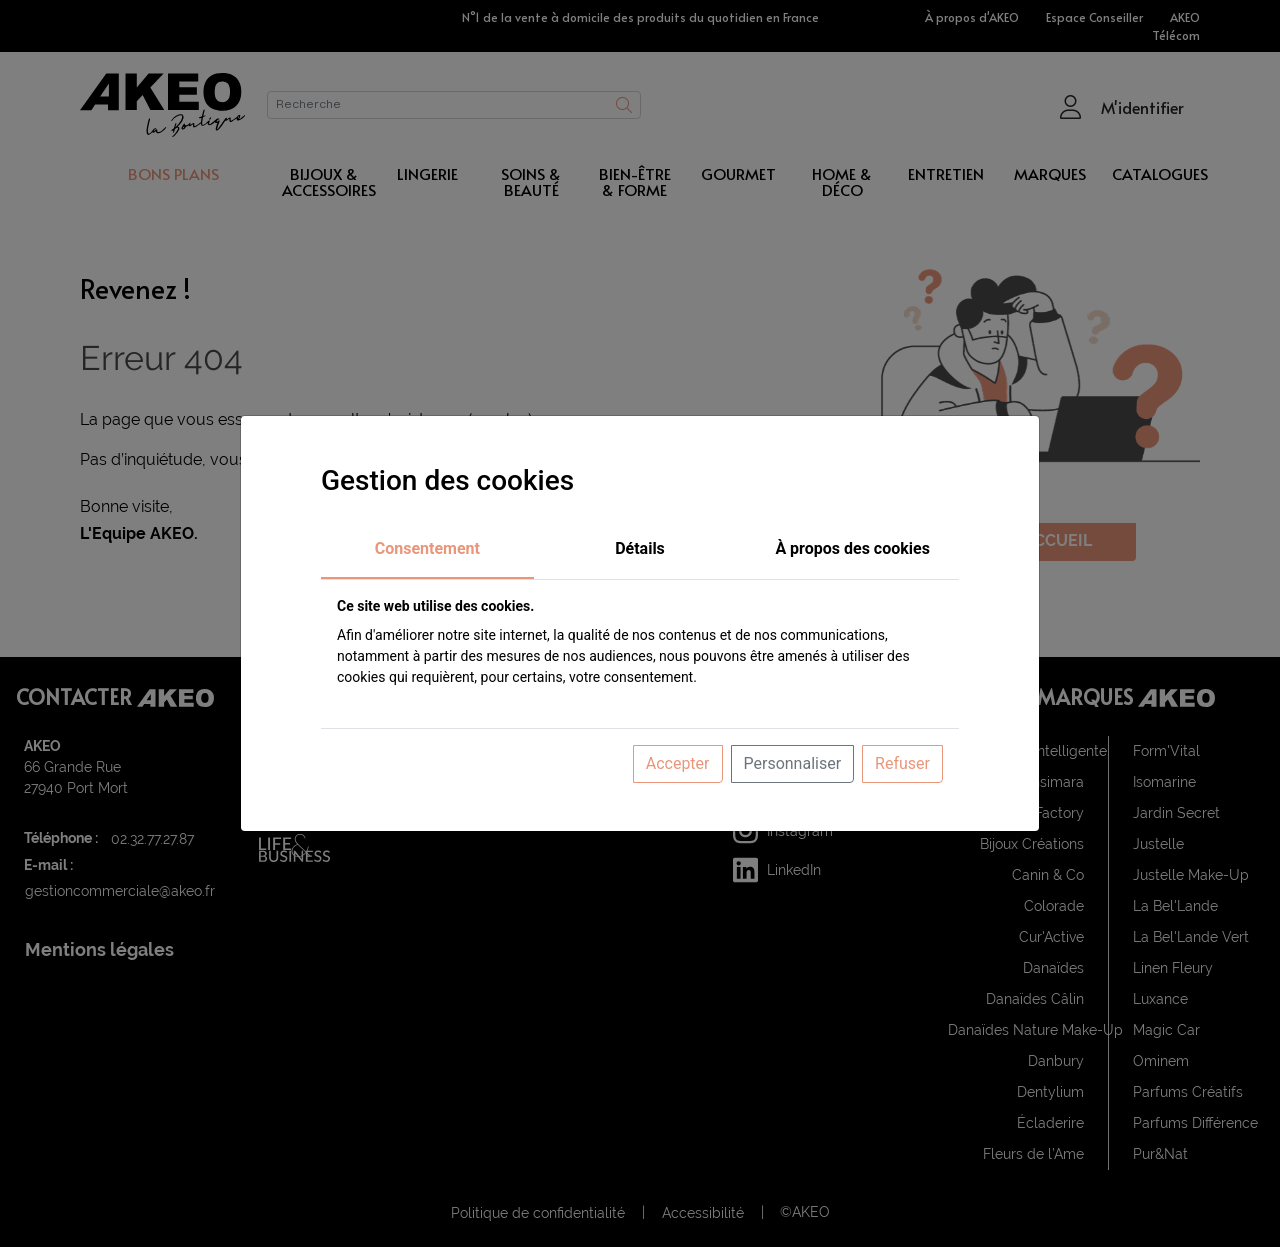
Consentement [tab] (427, 548)
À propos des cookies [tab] (852, 548)
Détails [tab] (640, 548)
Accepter (678, 763)
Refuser (902, 763)
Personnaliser (793, 763)
